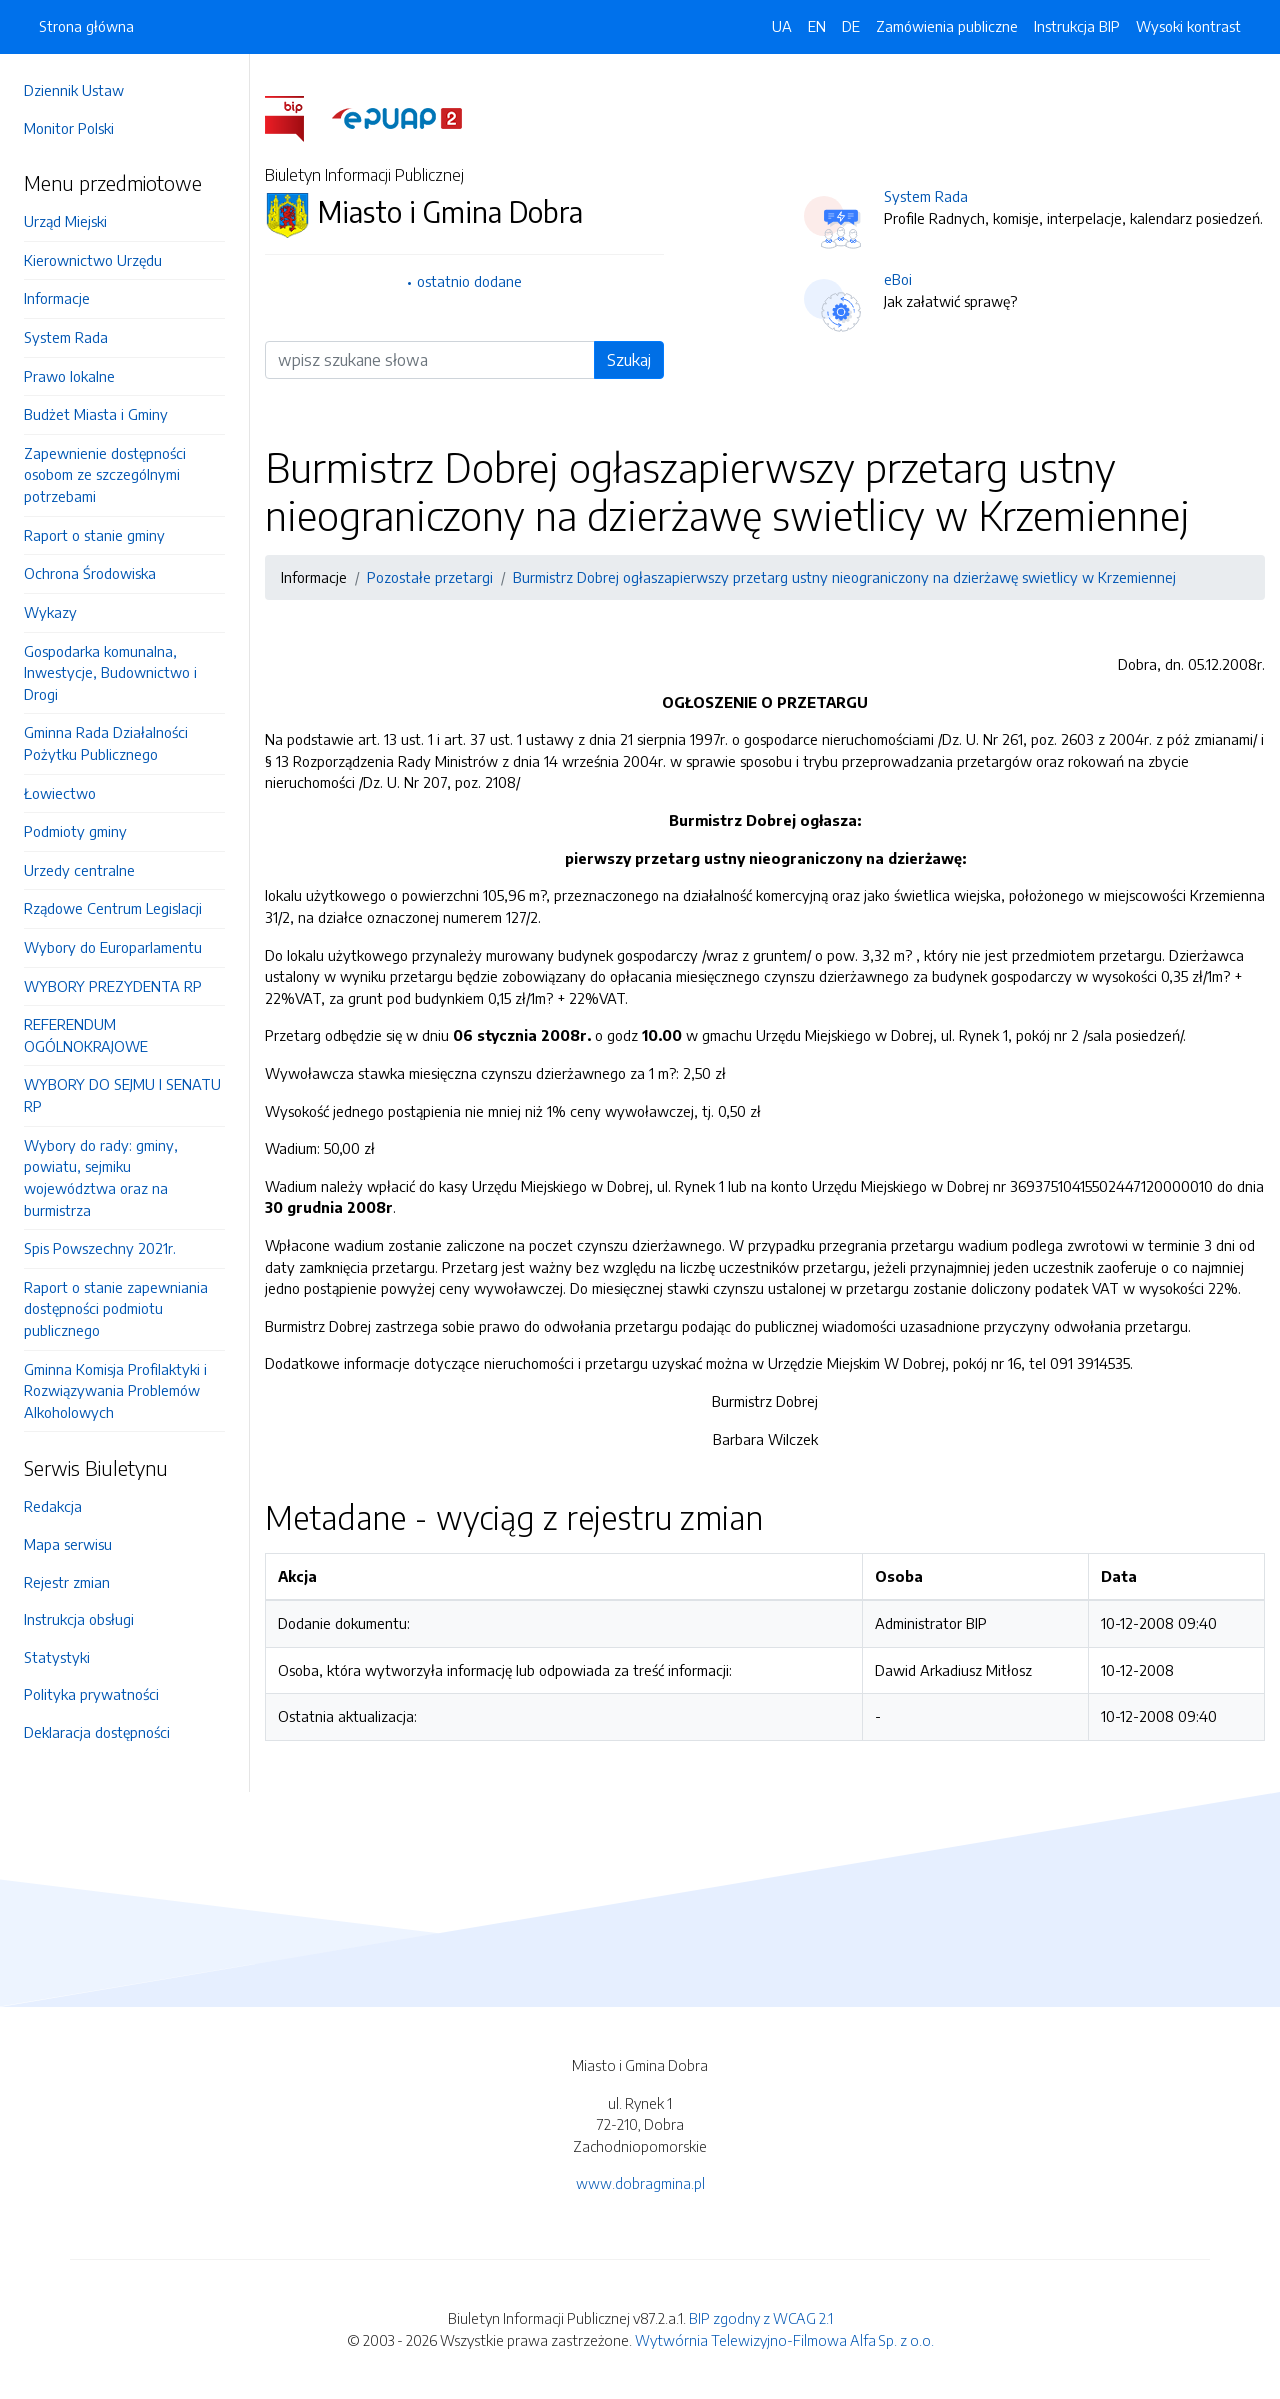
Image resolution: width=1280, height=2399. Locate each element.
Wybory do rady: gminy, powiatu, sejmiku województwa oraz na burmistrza (101, 1177)
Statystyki (57, 1657)
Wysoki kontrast (1188, 26)
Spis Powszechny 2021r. (100, 1248)
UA (782, 26)
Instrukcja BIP (1077, 26)
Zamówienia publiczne (947, 26)
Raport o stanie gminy (94, 535)
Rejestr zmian (67, 1582)
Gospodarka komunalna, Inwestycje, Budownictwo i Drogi (110, 672)
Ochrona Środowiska (90, 573)
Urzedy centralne (79, 870)
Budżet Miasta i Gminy (96, 414)
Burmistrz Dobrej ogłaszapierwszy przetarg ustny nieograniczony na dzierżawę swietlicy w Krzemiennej (844, 577)
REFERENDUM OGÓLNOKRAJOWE (86, 1035)
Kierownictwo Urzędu (93, 260)
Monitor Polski (69, 128)
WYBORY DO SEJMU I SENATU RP (122, 1095)
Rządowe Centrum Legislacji (113, 908)
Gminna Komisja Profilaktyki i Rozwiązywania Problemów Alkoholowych (115, 1390)
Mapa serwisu (68, 1544)
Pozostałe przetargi (430, 577)
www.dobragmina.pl (640, 2183)
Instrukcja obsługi (79, 1619)
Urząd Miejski (65, 221)
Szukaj (629, 360)
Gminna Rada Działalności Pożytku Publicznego (106, 743)
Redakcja (53, 1506)
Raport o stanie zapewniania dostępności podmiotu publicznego (116, 1308)
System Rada (66, 337)
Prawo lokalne (69, 376)
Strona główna (86, 26)
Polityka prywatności (91, 1694)
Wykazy (50, 612)
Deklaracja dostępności (97, 1732)
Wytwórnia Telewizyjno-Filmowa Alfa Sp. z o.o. (784, 2340)
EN (817, 26)
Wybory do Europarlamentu (113, 947)
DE (851, 26)
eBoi (898, 279)
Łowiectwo (60, 793)
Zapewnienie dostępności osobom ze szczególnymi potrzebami (105, 474)
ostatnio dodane (469, 281)
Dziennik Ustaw (74, 90)
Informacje (57, 298)
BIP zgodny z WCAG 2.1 (761, 2318)
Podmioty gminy (75, 831)
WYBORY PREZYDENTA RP (113, 986)
